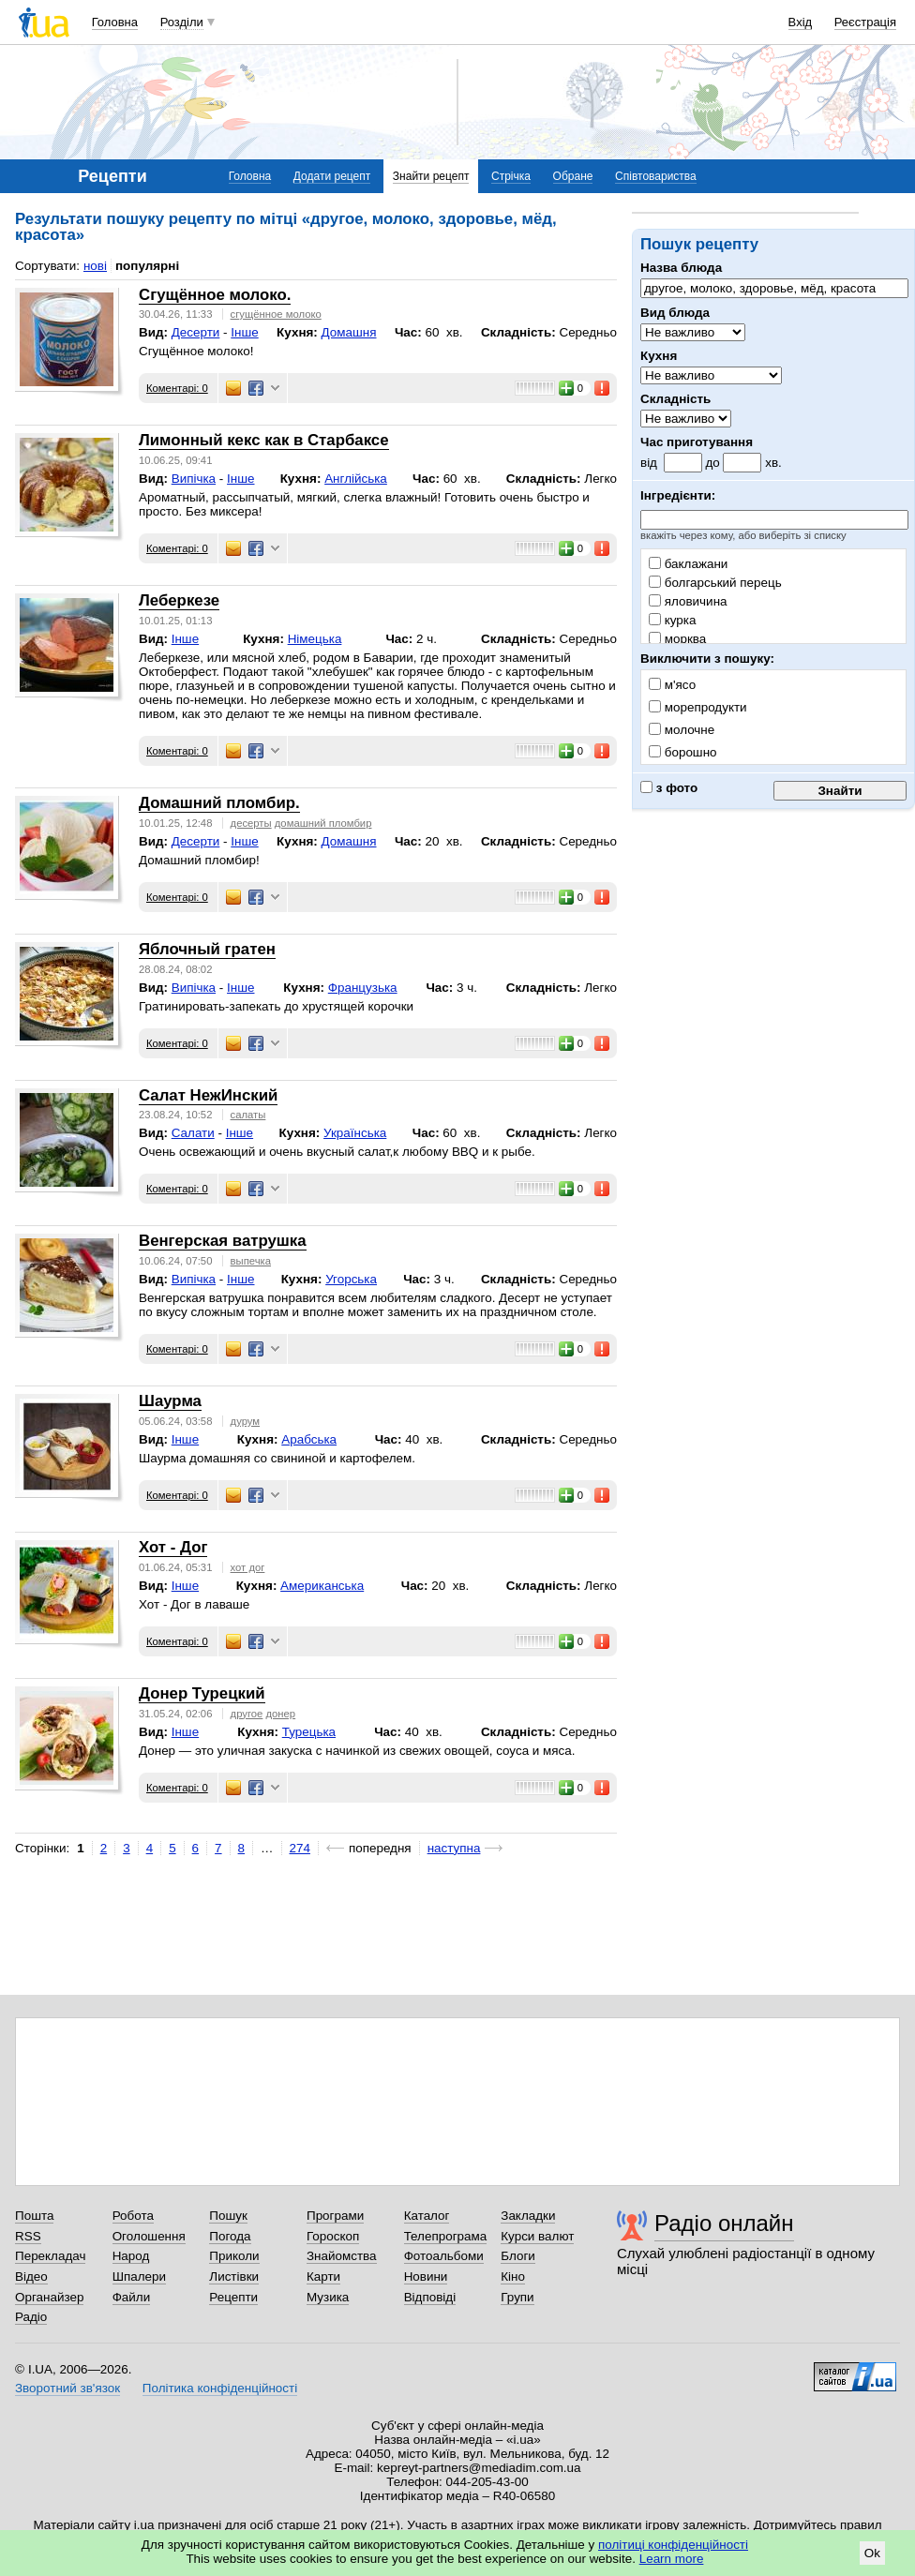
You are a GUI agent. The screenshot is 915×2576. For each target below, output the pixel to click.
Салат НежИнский (208, 1095)
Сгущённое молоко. (215, 295)
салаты (248, 1114)
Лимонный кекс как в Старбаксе (264, 440)
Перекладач (50, 2256)
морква (677, 639)
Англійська (355, 479)
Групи (517, 2297)
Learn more (671, 2559)
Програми (335, 2216)
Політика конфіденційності (219, 2388)
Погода (229, 2236)
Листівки (234, 2276)
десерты (251, 823)
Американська (322, 1586)
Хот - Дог (173, 1547)
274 (300, 1848)
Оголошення (149, 2236)
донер (281, 1713)
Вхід (800, 22)
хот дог (248, 1567)
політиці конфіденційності (673, 2545)
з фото (669, 788)
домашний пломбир (323, 823)
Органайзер (49, 2297)
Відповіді (430, 2297)
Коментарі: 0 (177, 388)
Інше (244, 332)
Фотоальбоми (444, 2256)
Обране (573, 176)
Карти (323, 2276)
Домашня (349, 332)
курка (672, 620)
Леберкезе (179, 600)
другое (247, 1713)
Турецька (309, 1732)
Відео (31, 2276)
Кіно (513, 2276)
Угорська (351, 1279)
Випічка (194, 479)
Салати (193, 1133)
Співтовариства (656, 176)
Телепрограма (446, 2236)
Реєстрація (865, 22)
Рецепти (233, 2297)
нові (95, 266)
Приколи (234, 2256)
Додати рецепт (331, 176)
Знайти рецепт (431, 176)
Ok (872, 2553)
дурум (246, 1421)
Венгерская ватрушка (223, 1241)
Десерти (196, 332)
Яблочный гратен (207, 949)
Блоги (518, 2256)
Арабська (309, 1439)
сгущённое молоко (276, 314)
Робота (133, 2216)
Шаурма (170, 1401)
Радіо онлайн (724, 2223)
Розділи (181, 22)
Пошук (228, 2216)
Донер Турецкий (202, 1693)
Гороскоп (333, 2236)
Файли (131, 2297)
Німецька (315, 639)
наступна (454, 1848)
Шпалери (139, 2276)
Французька (363, 988)
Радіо (31, 2317)
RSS (28, 2236)
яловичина (688, 601)
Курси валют (537, 2236)
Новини (426, 2276)
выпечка (251, 1260)
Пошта (34, 2216)
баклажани (688, 564)
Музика (328, 2297)
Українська (354, 1133)
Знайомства (342, 2256)
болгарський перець (715, 583)
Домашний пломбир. (219, 803)
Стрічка (511, 176)
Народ (131, 2256)
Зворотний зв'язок (67, 2388)
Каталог (427, 2216)
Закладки (528, 2216)
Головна (115, 22)
